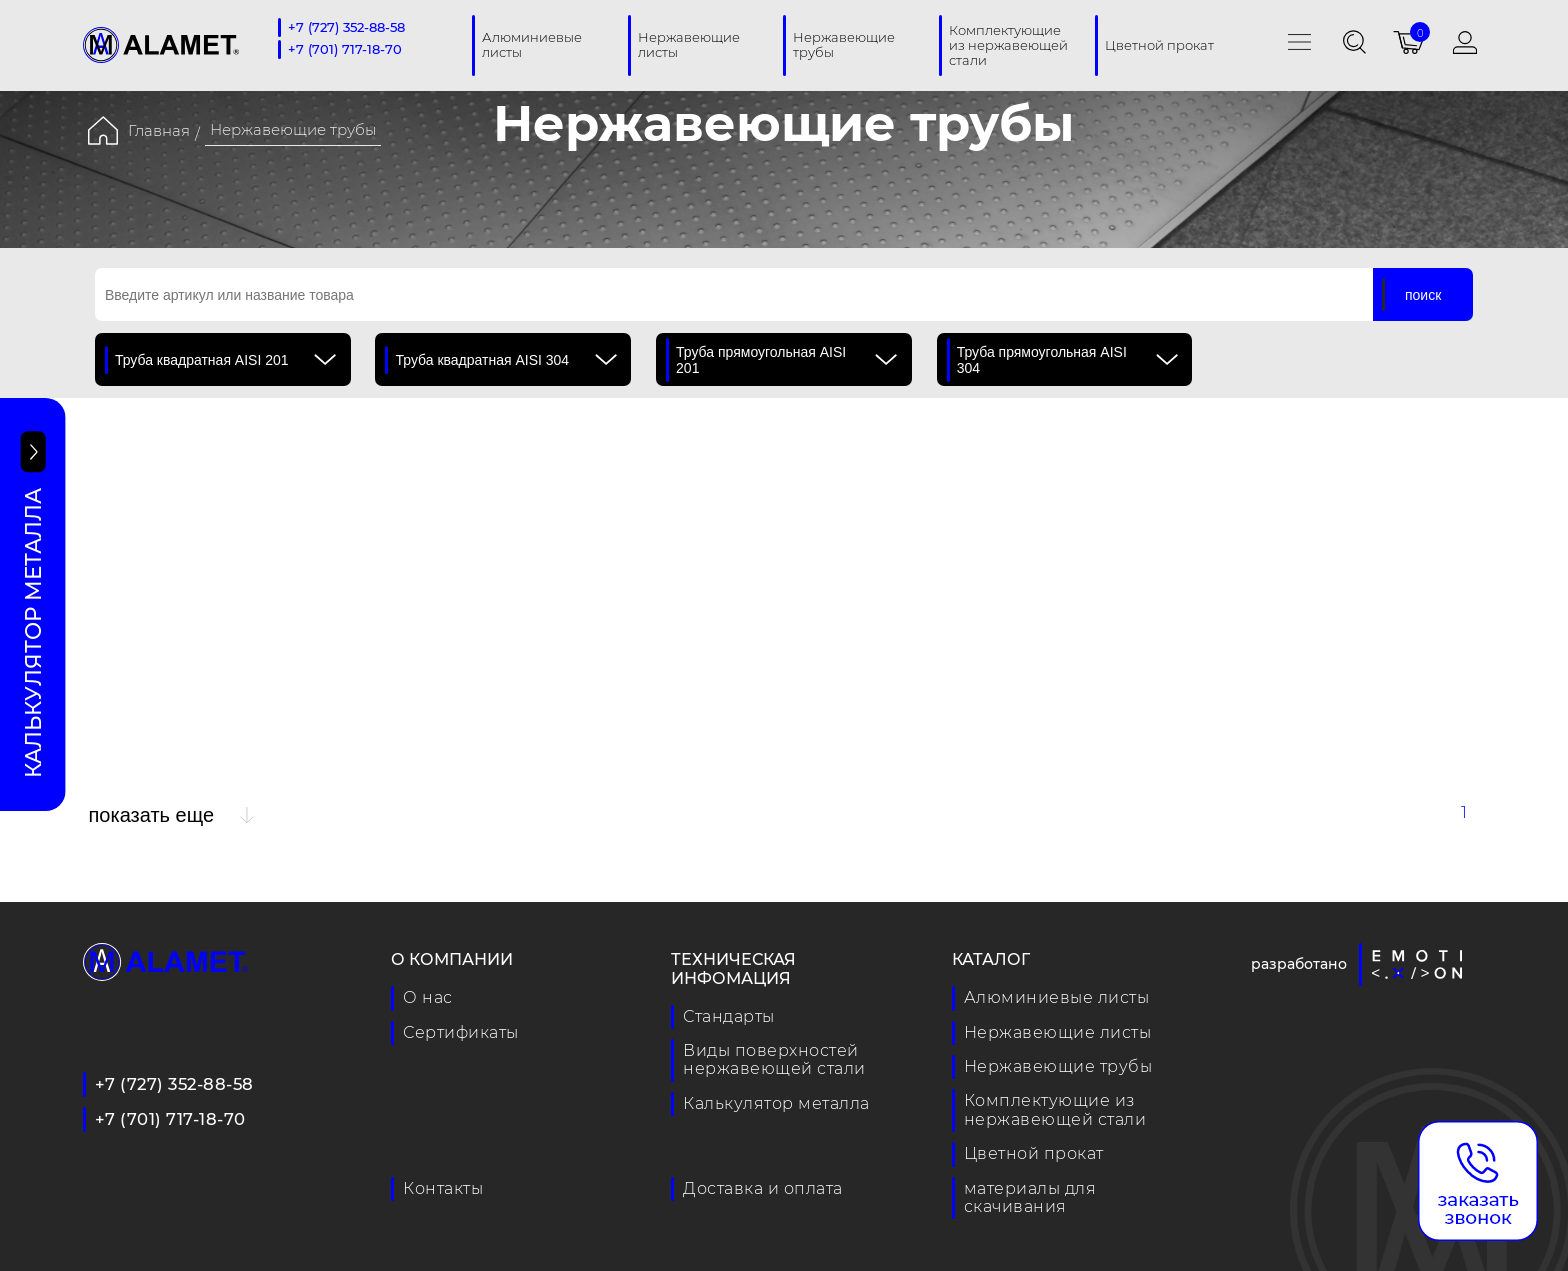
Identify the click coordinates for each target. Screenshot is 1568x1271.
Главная (159, 130)
